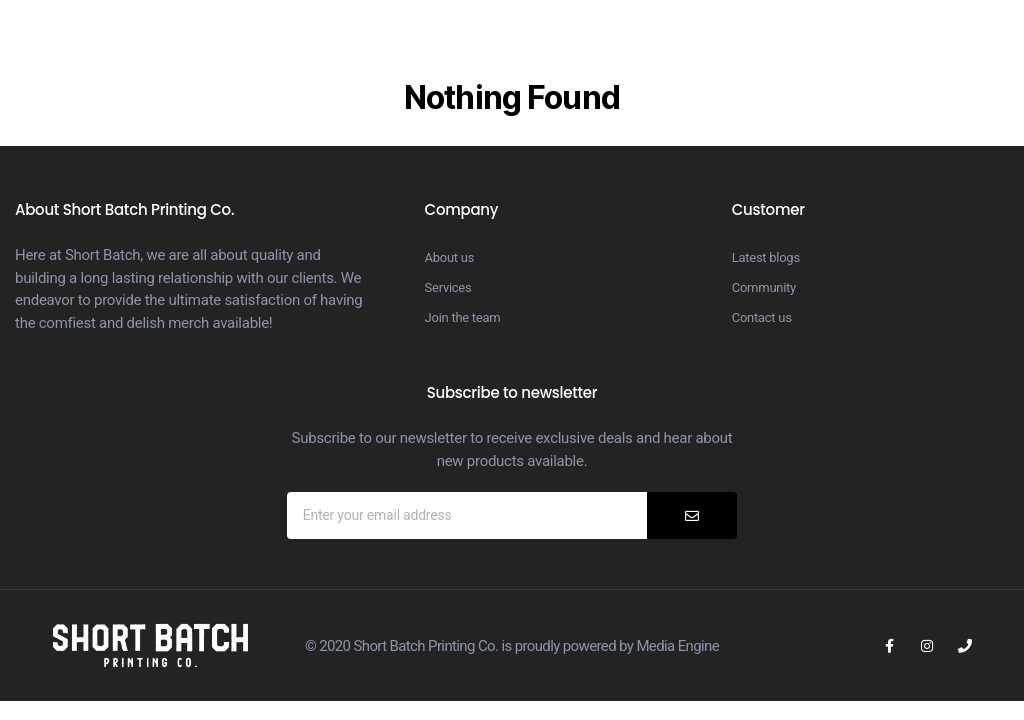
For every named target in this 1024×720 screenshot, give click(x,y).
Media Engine (677, 646)
